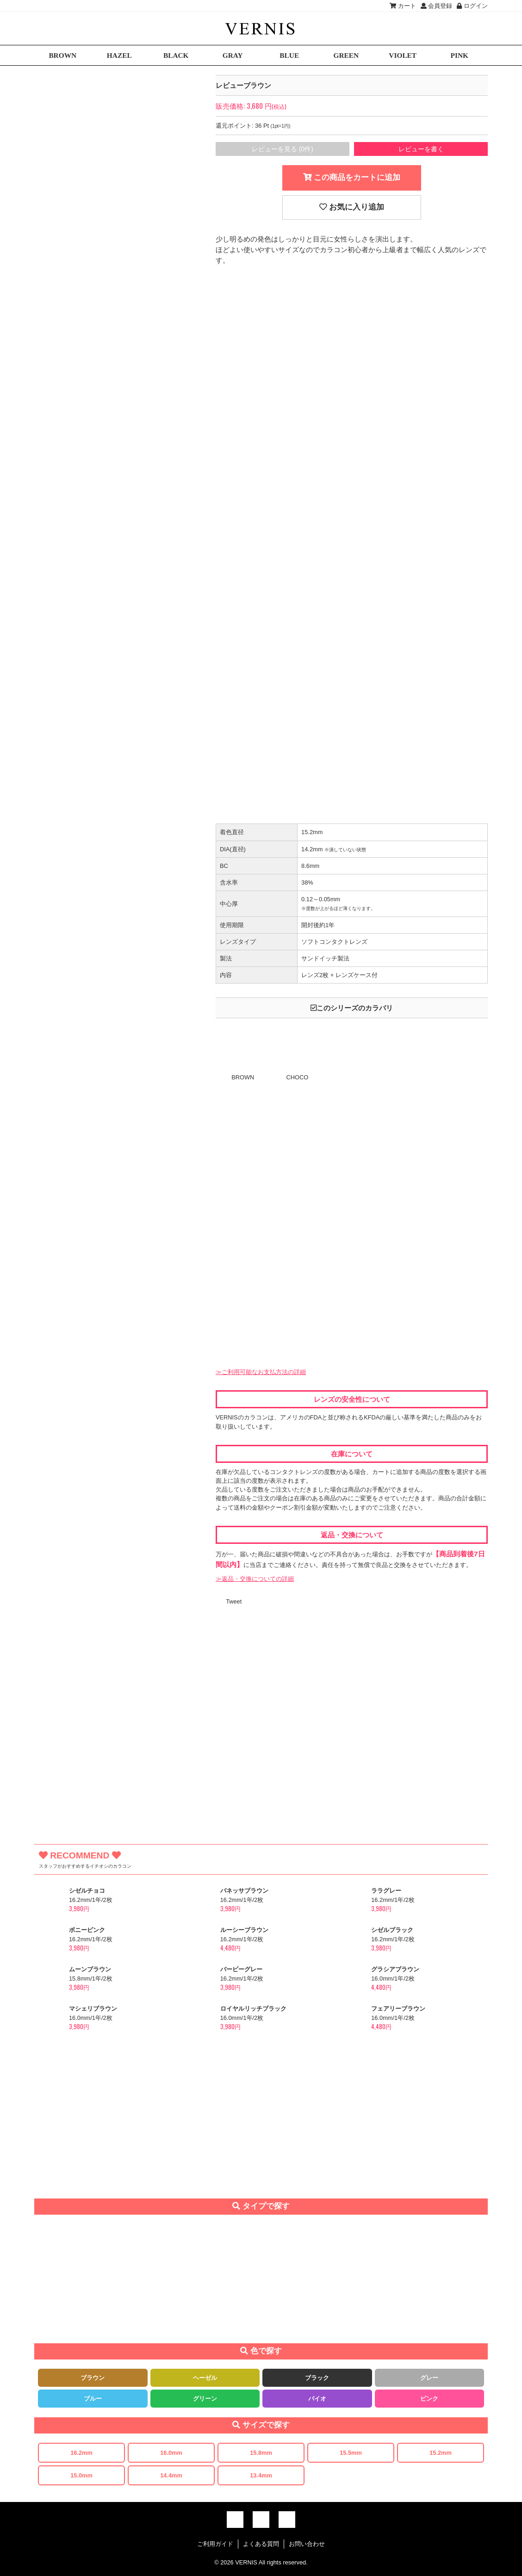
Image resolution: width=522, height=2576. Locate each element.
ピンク (429, 2398)
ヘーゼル (205, 2377)
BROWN (62, 55)
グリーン (205, 2398)
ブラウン (93, 2377)
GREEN (346, 55)
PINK (459, 55)
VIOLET (402, 55)
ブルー (93, 2398)
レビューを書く (421, 149)
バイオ (317, 2398)
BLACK (176, 55)
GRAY (233, 55)
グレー (429, 2377)
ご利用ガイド (215, 2543)
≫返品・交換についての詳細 (255, 1578)
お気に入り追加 (352, 207)
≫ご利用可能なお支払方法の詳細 (261, 1371)
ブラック (317, 2377)
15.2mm (440, 2452)
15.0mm (81, 2475)
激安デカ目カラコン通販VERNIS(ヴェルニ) (261, 28)
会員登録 (437, 5)
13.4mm (261, 2475)
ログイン (472, 5)
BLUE (289, 55)
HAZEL (119, 55)
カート (403, 5)
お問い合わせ (307, 2543)
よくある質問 (261, 2543)
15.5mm (351, 2452)
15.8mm (261, 2452)
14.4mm (171, 2475)
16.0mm (171, 2452)
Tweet (234, 1601)
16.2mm (81, 2452)
